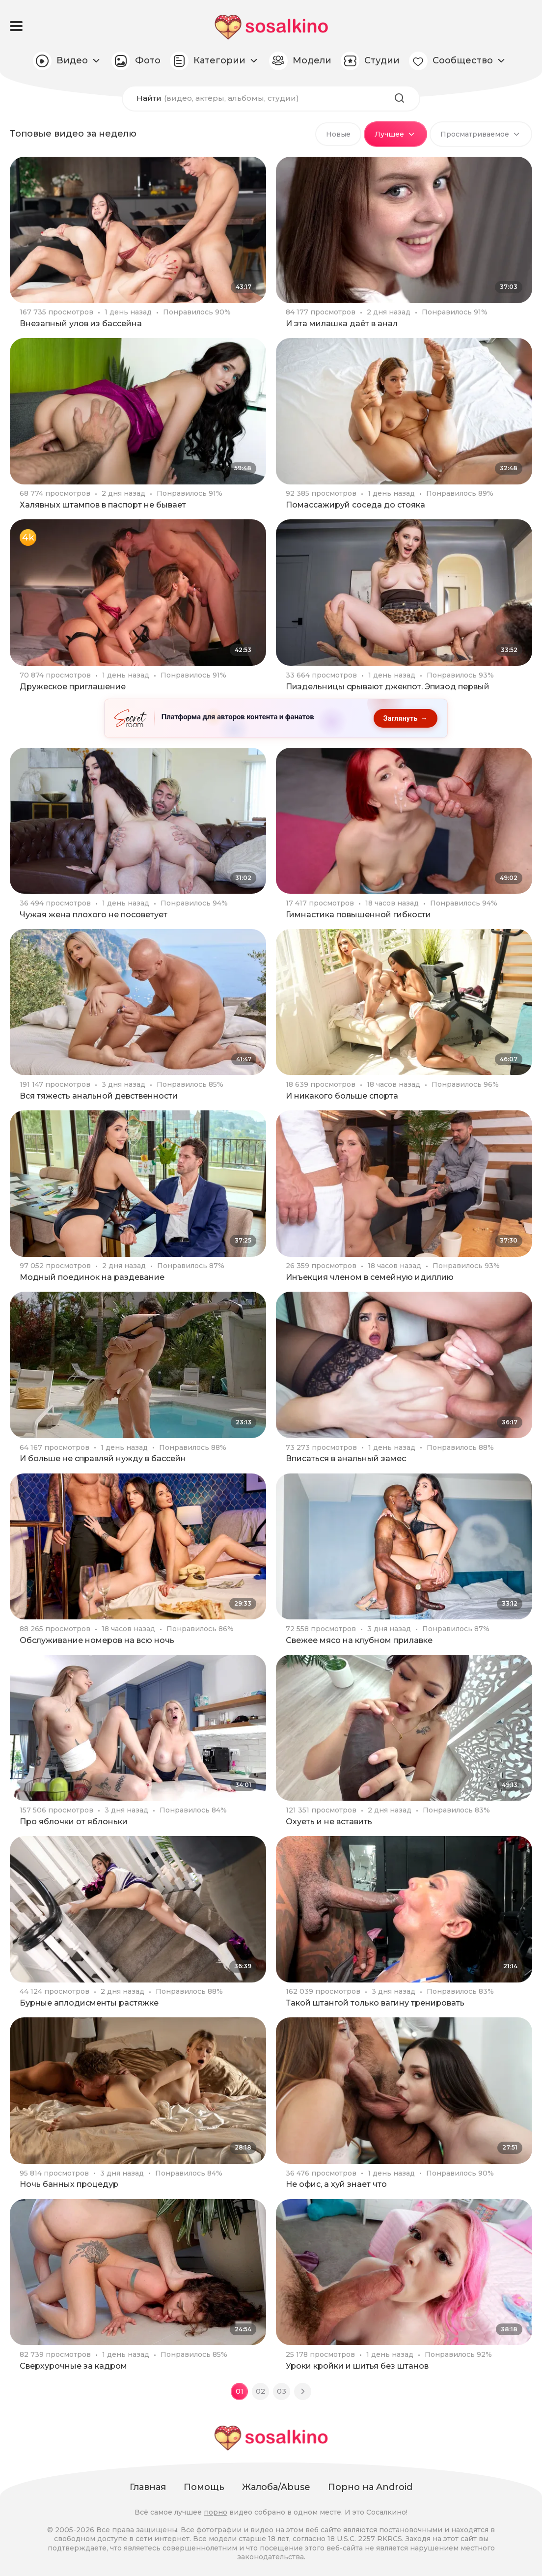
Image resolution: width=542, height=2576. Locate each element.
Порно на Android (370, 2487)
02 (261, 2392)
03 (281, 2392)
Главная (148, 2487)
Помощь (204, 2487)
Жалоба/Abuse (276, 2487)
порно (215, 2512)
